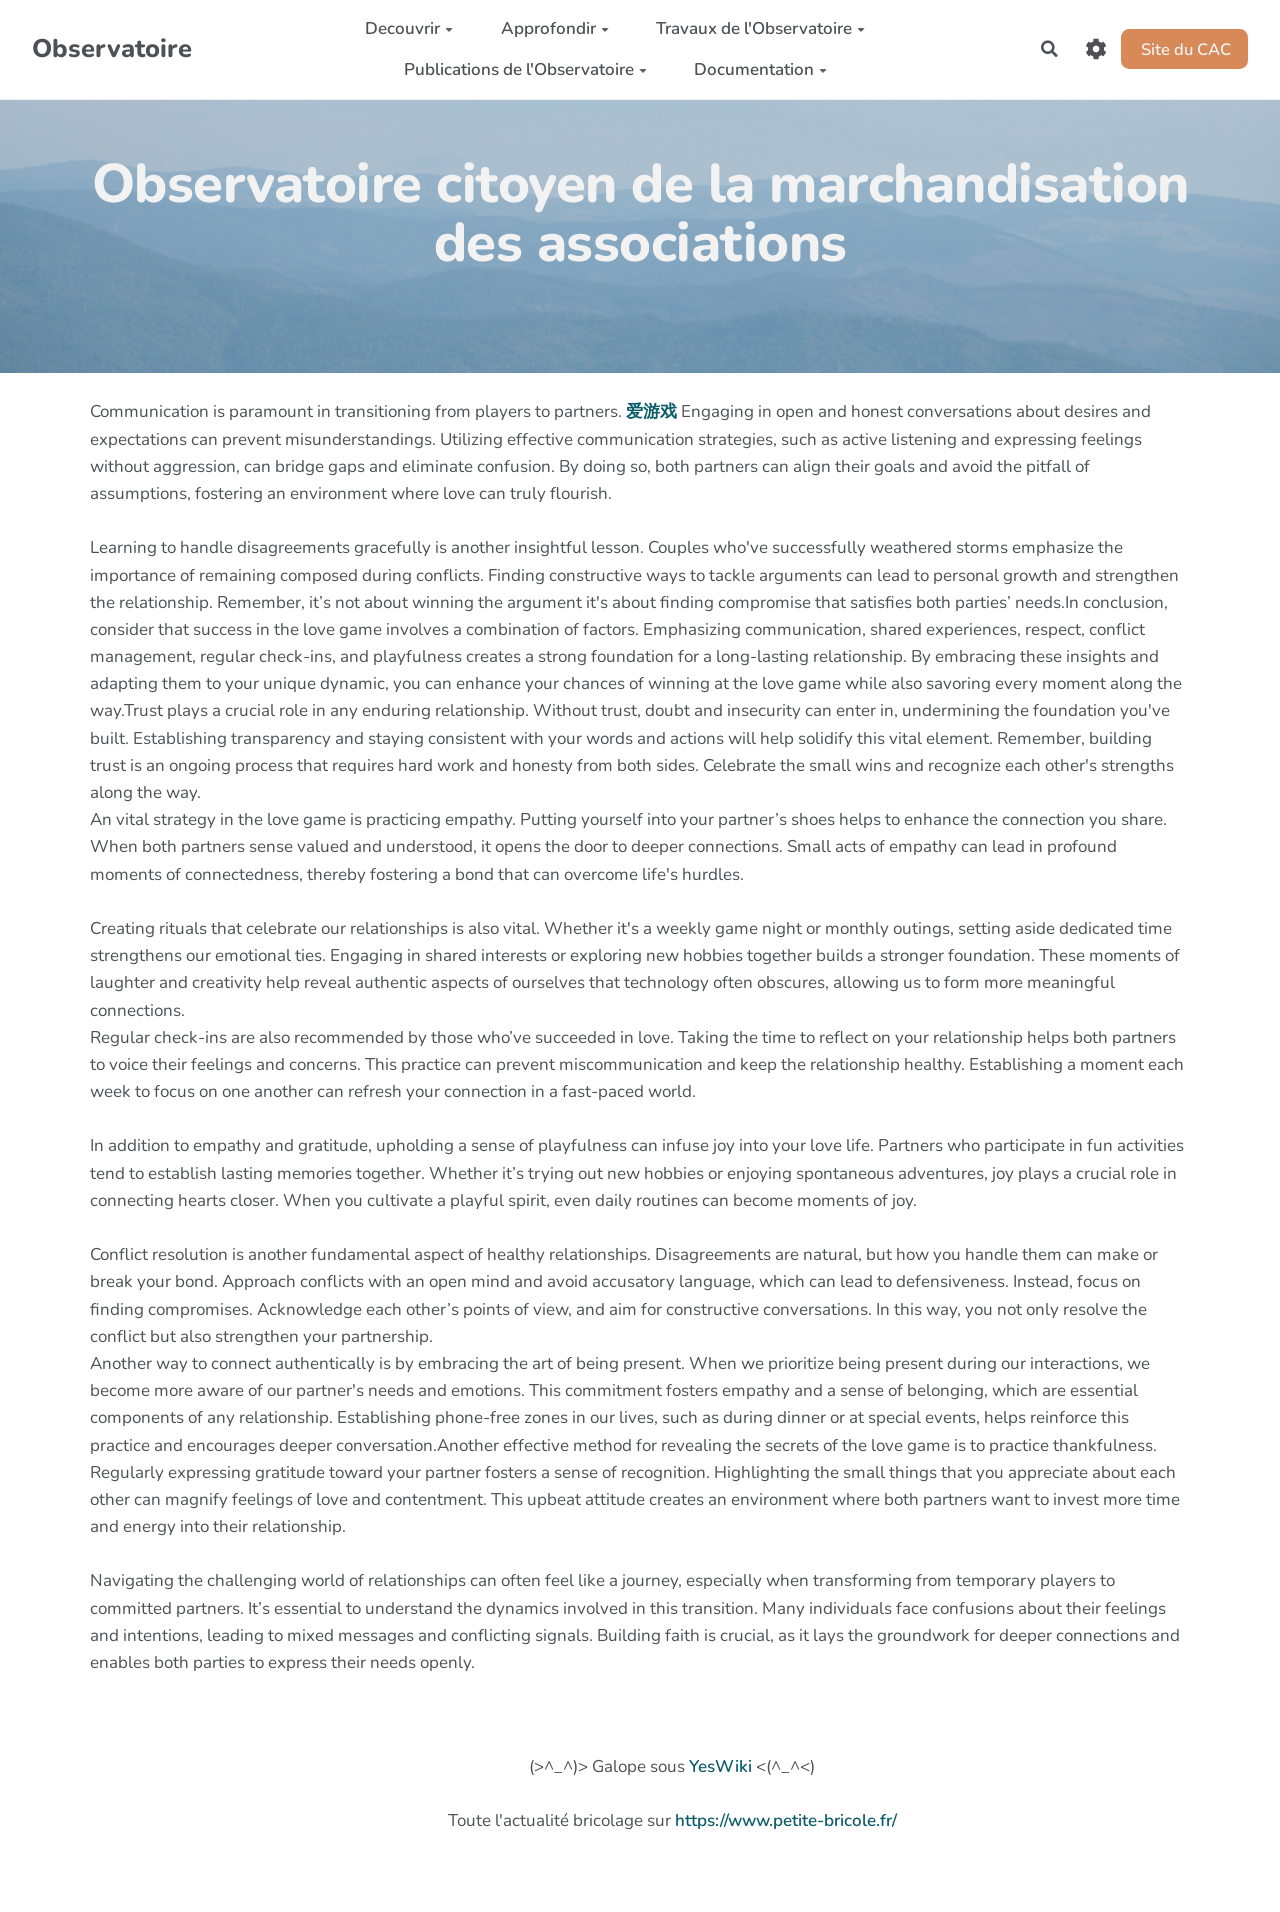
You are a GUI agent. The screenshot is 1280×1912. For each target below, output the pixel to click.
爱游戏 (651, 411)
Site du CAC (1182, 48)
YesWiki (720, 1766)
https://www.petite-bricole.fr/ (786, 1820)
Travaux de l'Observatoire (757, 28)
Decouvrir (406, 28)
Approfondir (551, 28)
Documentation (757, 69)
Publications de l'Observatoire (521, 69)
